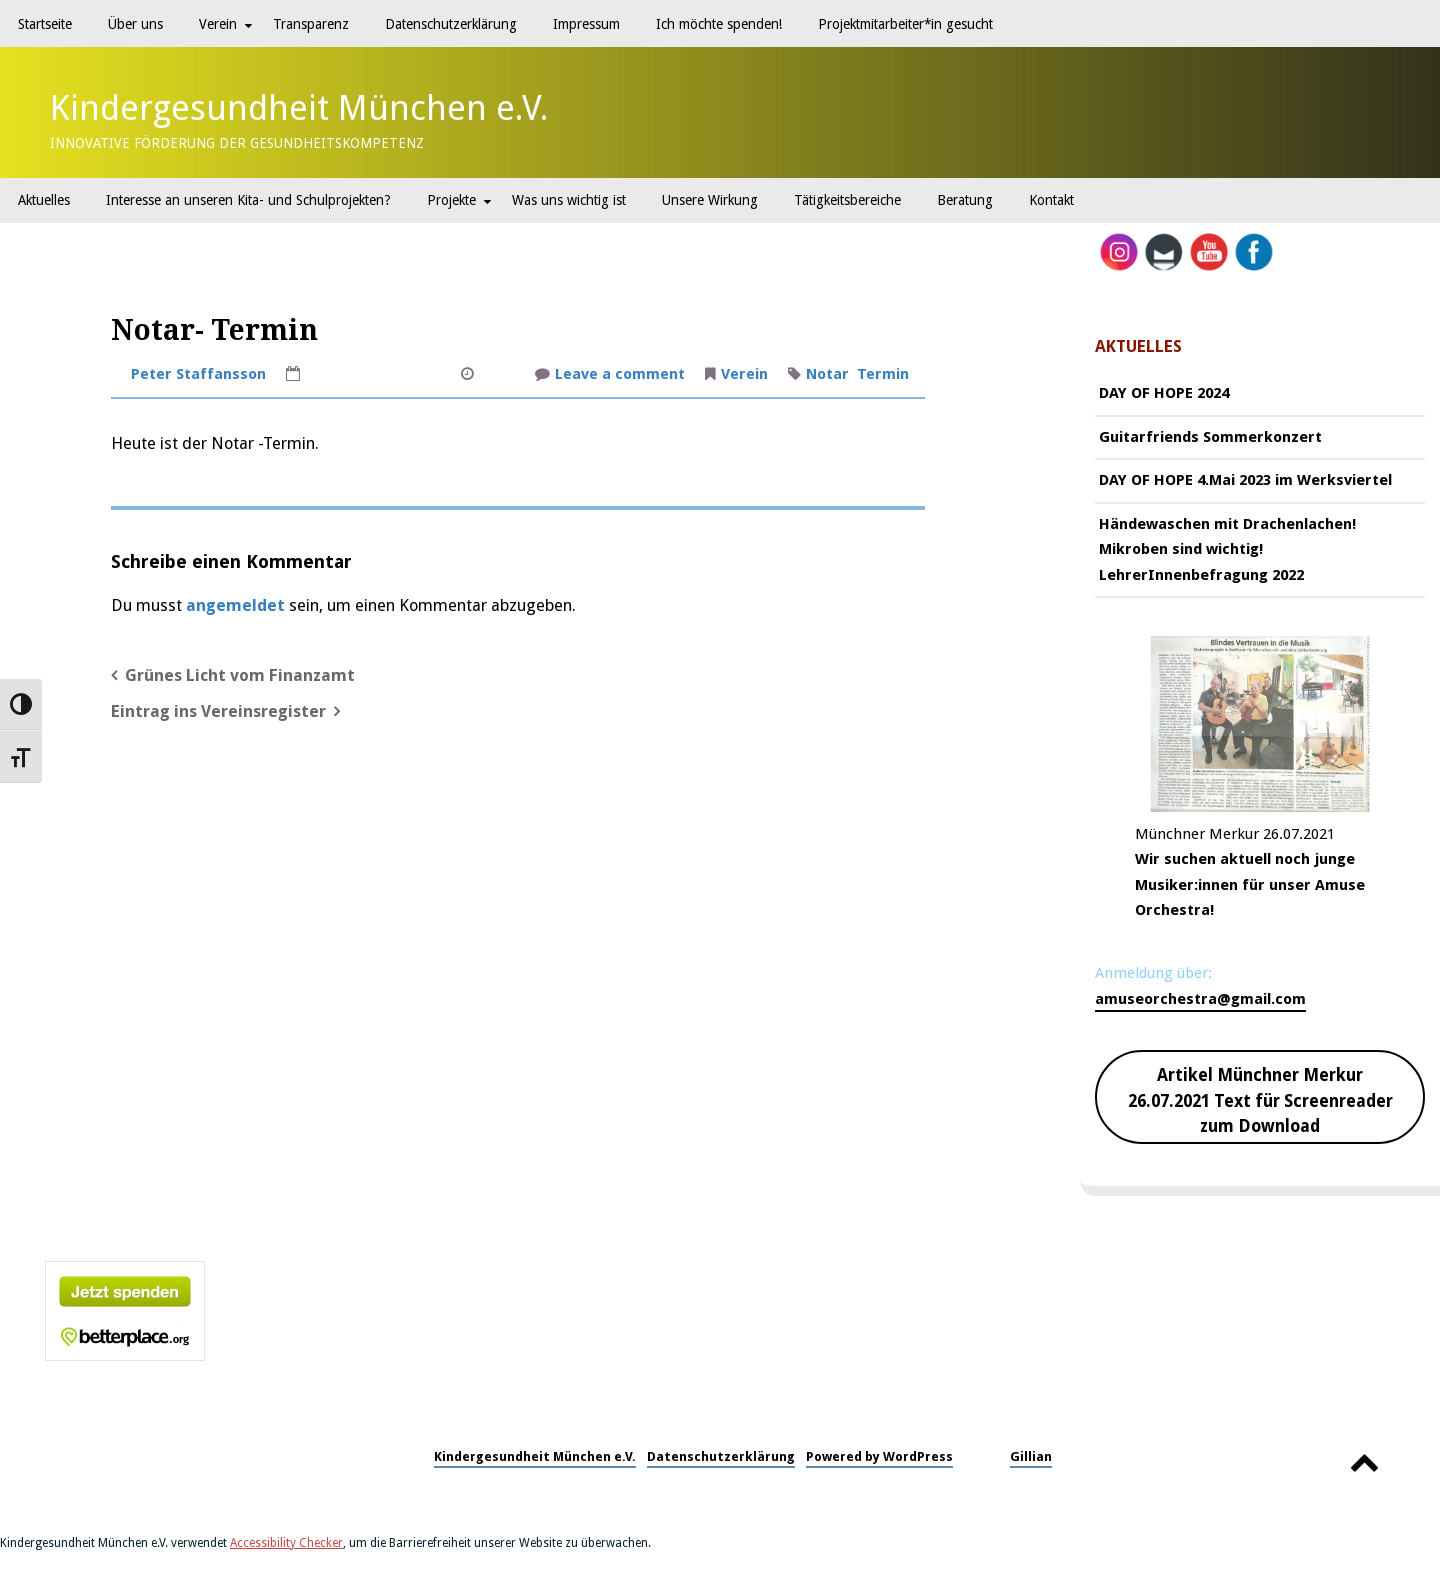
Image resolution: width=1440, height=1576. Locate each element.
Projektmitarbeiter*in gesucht (905, 24)
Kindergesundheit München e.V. (299, 108)
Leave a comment (620, 376)
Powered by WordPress (879, 1456)
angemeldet (235, 605)
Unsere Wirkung (710, 200)
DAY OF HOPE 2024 (1164, 393)
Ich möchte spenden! (719, 24)
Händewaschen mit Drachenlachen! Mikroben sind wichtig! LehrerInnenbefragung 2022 (1227, 549)
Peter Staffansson (198, 374)
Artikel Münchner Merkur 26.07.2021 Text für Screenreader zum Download (1260, 1100)
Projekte (451, 200)
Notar (827, 374)
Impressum (586, 24)
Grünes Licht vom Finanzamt (240, 675)
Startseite (45, 24)
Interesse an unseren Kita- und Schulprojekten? (248, 200)
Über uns (135, 24)
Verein (218, 24)
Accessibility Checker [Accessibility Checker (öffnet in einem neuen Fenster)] (286, 1543)
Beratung (965, 200)
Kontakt (1051, 200)
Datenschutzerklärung (451, 24)
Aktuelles (44, 200)
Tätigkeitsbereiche (847, 200)
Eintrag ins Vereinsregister (218, 711)
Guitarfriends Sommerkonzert (1210, 437)
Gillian (1031, 1456)
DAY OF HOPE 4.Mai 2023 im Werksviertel (1245, 480)
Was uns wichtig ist (569, 200)
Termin (883, 374)
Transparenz (311, 24)
